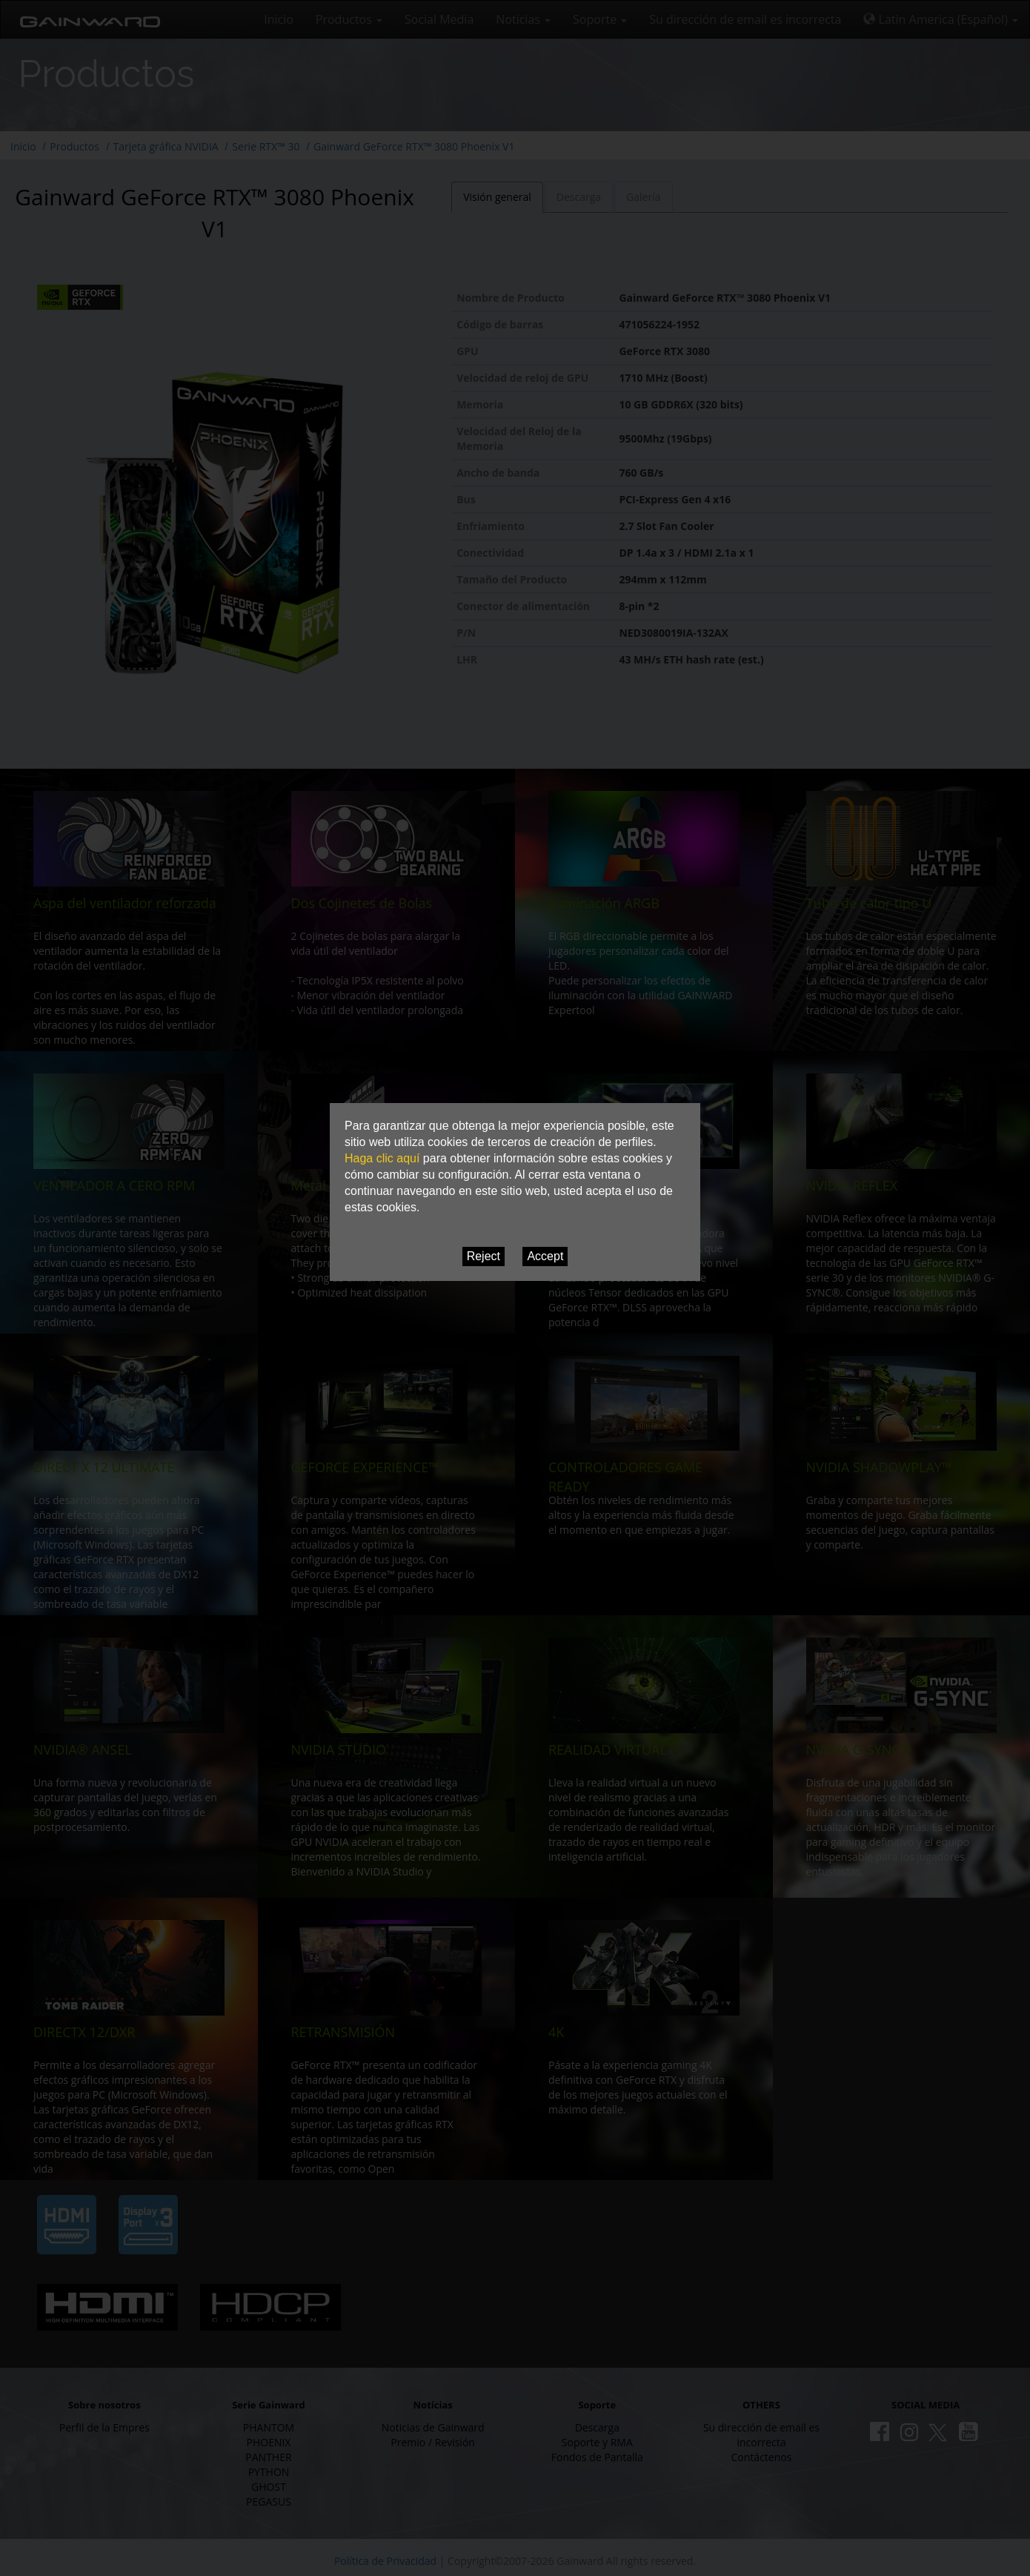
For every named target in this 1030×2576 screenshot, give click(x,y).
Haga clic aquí (382, 1158)
